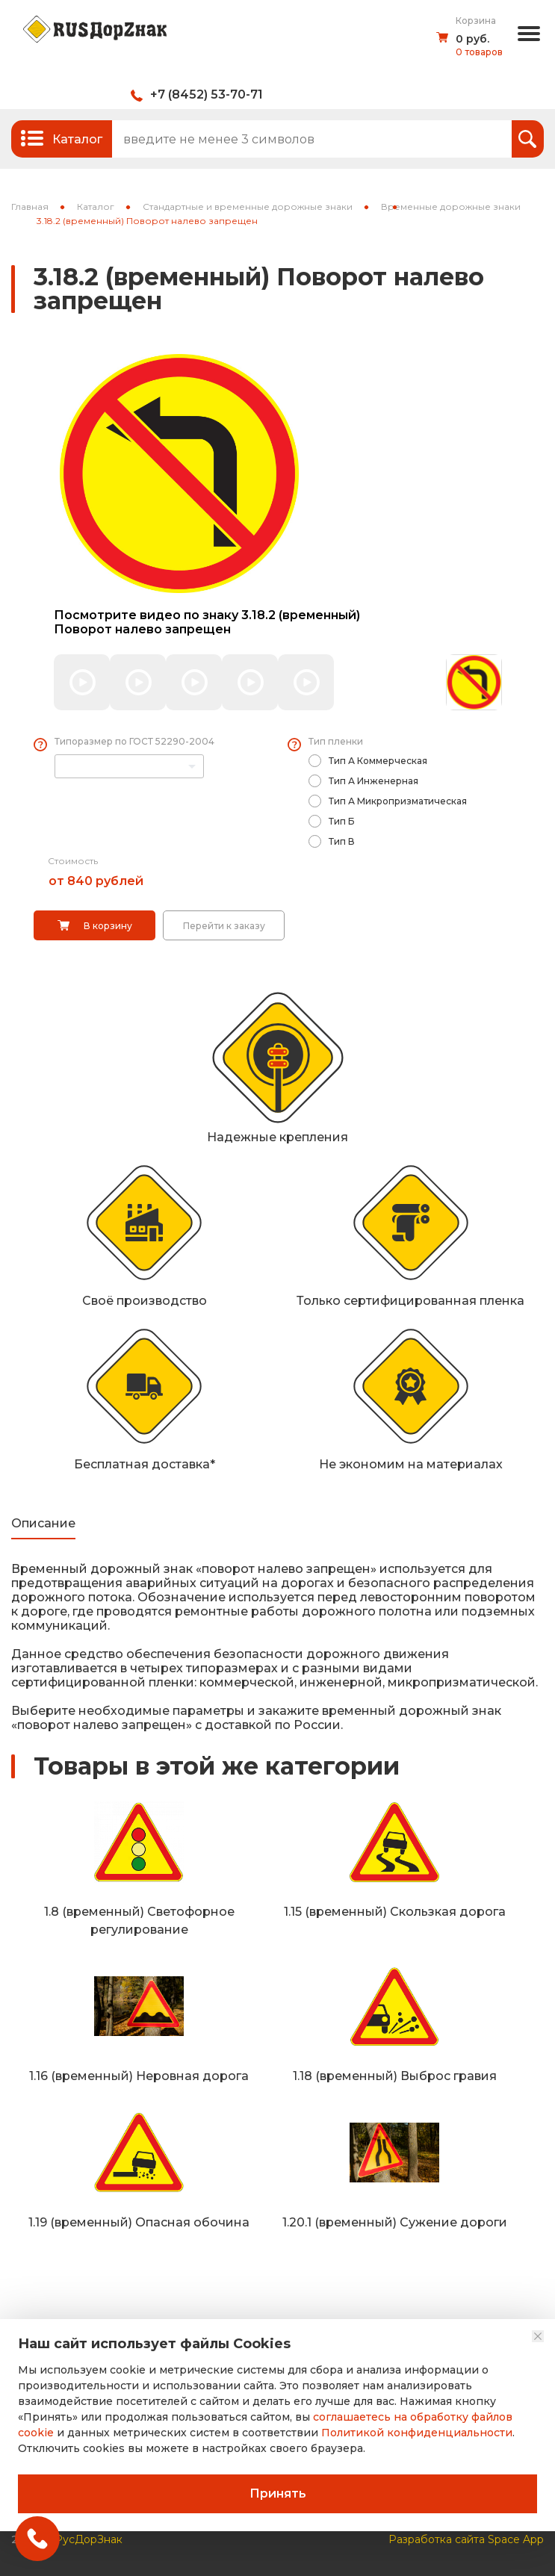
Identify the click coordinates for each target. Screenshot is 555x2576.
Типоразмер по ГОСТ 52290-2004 (134, 741)
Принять (277, 2493)
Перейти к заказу (224, 925)
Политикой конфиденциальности (416, 2432)
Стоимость (73, 860)
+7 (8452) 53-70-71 (206, 94)
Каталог (95, 206)
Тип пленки (335, 741)
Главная (30, 206)
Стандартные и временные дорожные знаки (248, 206)
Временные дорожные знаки (451, 206)
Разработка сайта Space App (466, 2539)
